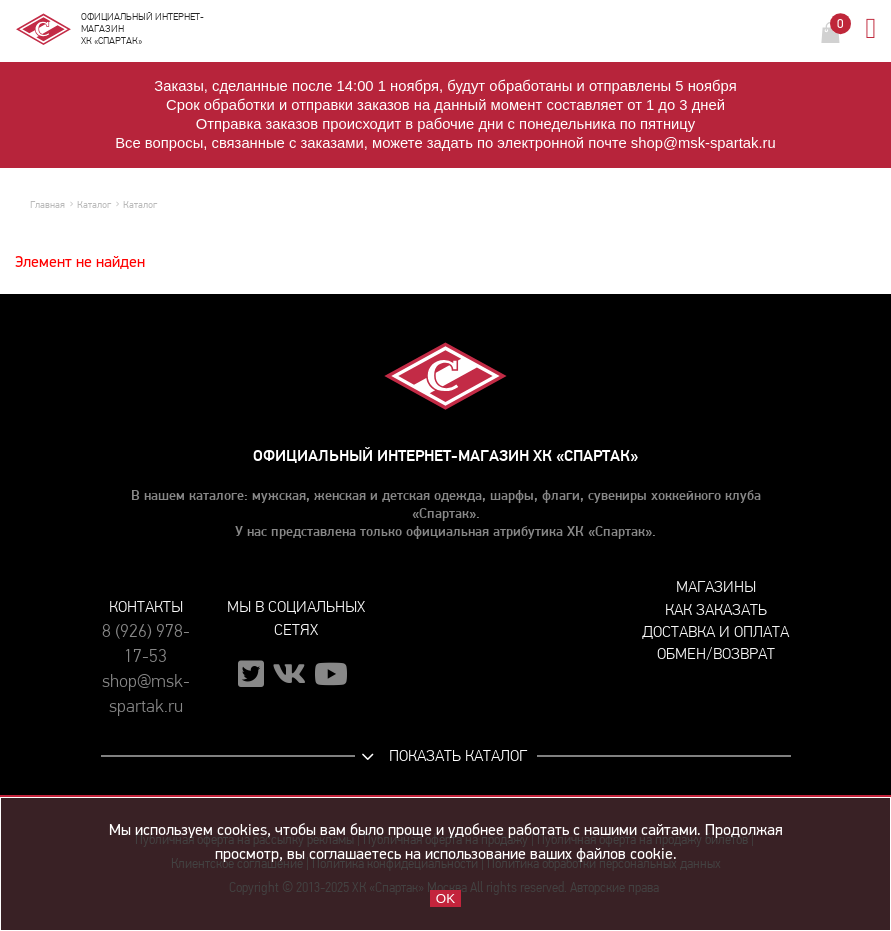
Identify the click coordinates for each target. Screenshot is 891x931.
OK (445, 898)
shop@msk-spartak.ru (146, 694)
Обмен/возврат (716, 653)
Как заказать (716, 609)
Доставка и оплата (715, 631)
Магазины (716, 586)
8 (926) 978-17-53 (146, 644)
